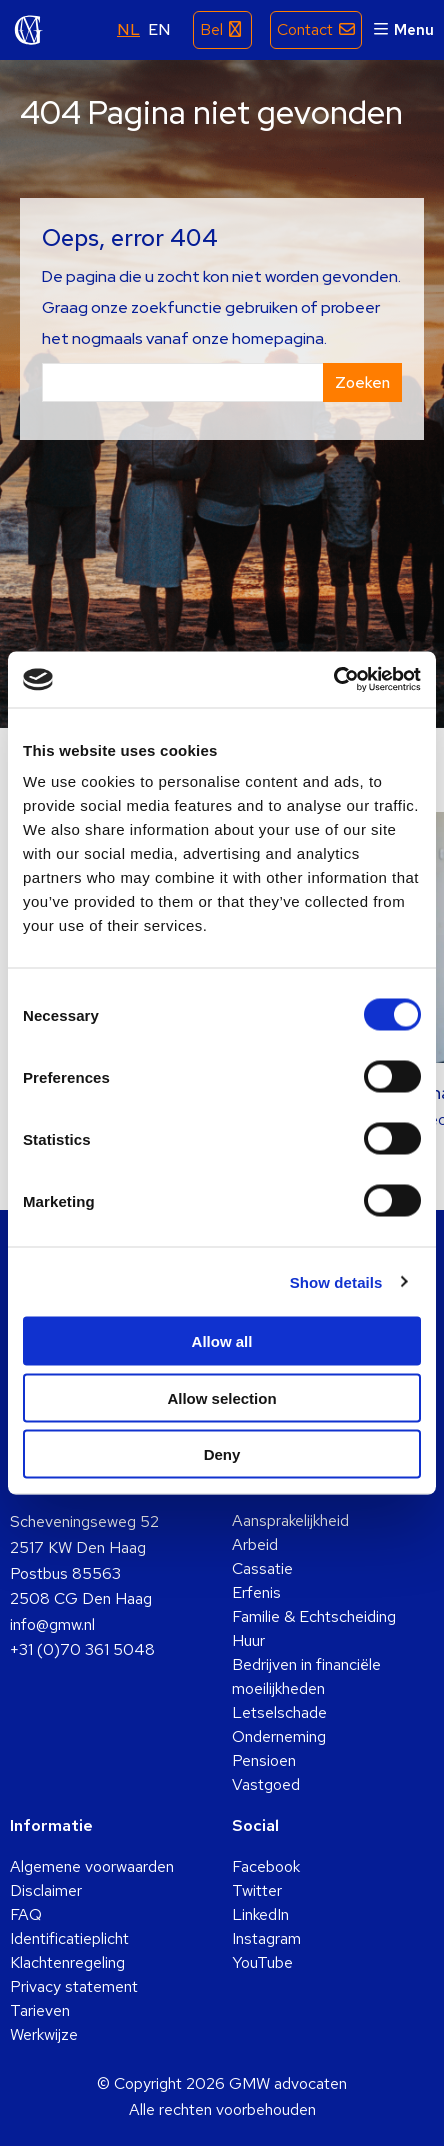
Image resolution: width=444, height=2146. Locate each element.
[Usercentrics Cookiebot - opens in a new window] (333, 680)
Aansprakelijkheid (290, 1520)
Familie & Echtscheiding (314, 1616)
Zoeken (362, 382)
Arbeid (255, 1544)
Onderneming (279, 1736)
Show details (336, 1281)
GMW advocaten (29, 30)
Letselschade (279, 1712)
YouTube (262, 1962)
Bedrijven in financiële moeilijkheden (306, 1676)
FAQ (26, 1914)
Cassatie (262, 1568)
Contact (305, 29)
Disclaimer (46, 1890)
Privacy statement (74, 1986)
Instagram (266, 1938)
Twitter (257, 1890)
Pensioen (264, 1760)
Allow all (222, 1341)
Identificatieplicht (69, 1938)
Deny (222, 1454)
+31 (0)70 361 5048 (82, 1649)
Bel (211, 29)
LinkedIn (260, 1914)
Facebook (266, 1866)
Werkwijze (44, 2034)
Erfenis (256, 1592)
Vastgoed (266, 1784)
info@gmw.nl (52, 1624)
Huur (248, 1640)
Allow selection (221, 1397)
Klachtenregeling (67, 1962)
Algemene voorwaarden (92, 1866)
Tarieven (40, 2010)
